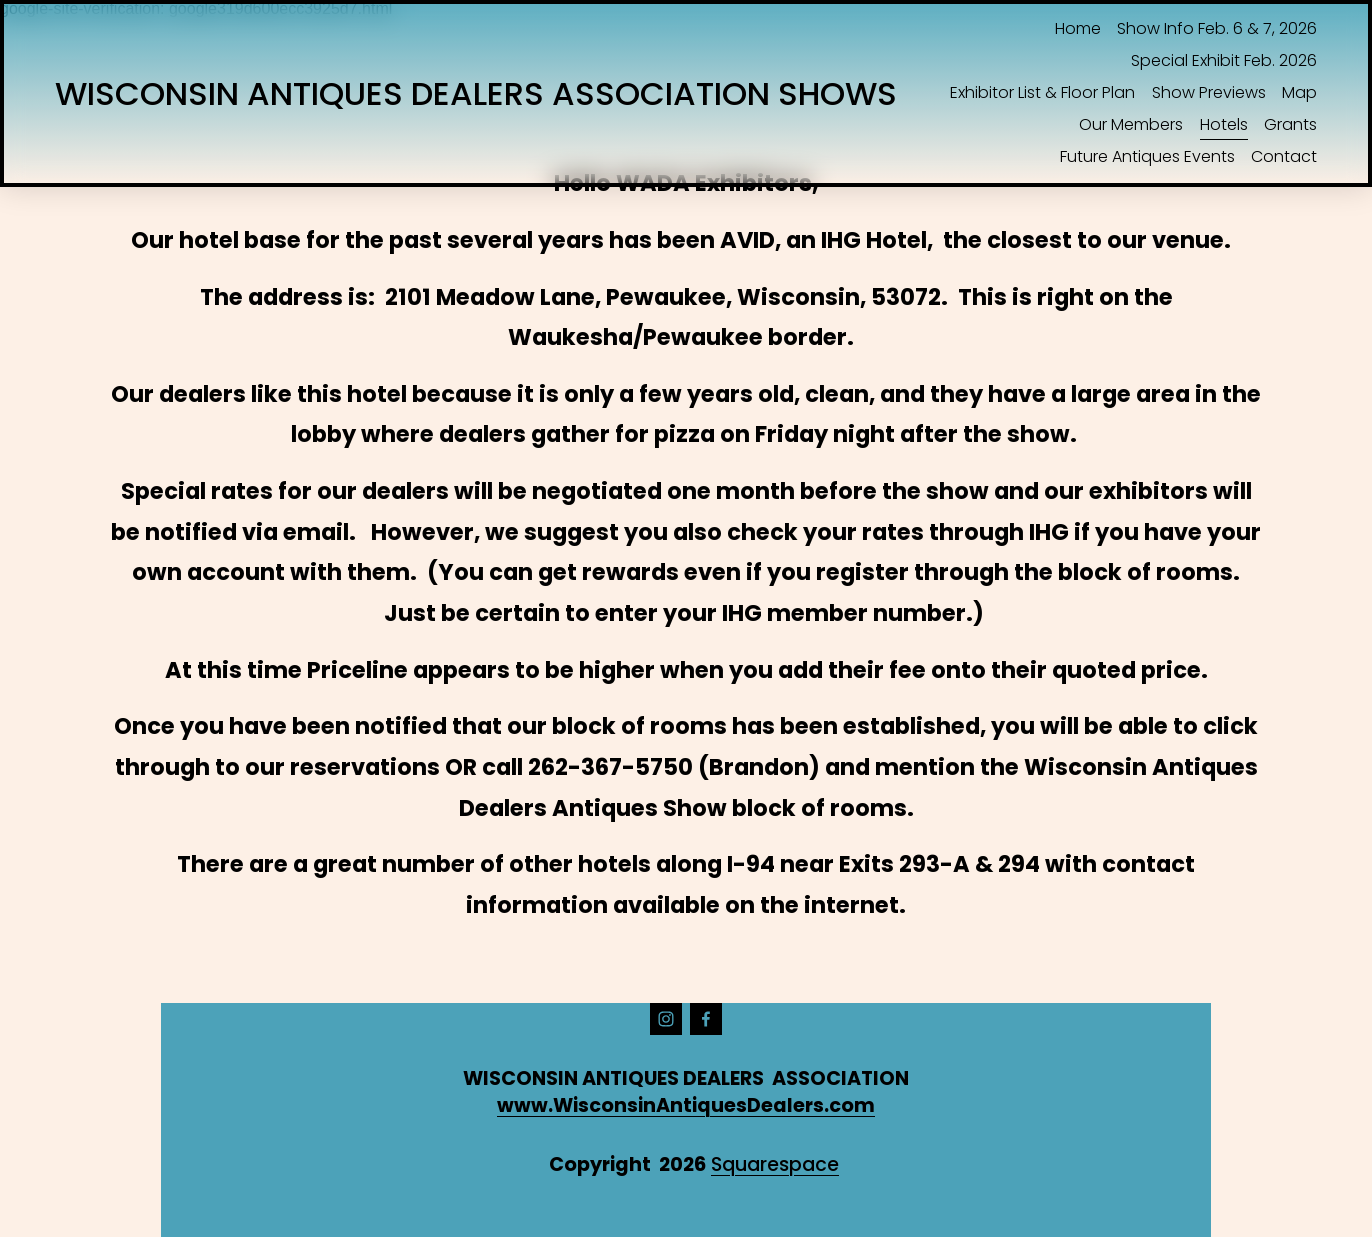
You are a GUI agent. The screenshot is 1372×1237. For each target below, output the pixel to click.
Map (1299, 92)
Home (1078, 28)
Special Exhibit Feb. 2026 (1224, 60)
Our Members (1131, 124)
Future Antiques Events (1147, 156)
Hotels (1224, 124)
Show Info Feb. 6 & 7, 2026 (1217, 28)
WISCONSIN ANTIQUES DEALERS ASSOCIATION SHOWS (476, 93)
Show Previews (1209, 92)
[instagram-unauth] (666, 1019)
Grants (1290, 124)
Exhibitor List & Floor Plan (1042, 92)
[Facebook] (706, 1019)
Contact (1284, 156)
